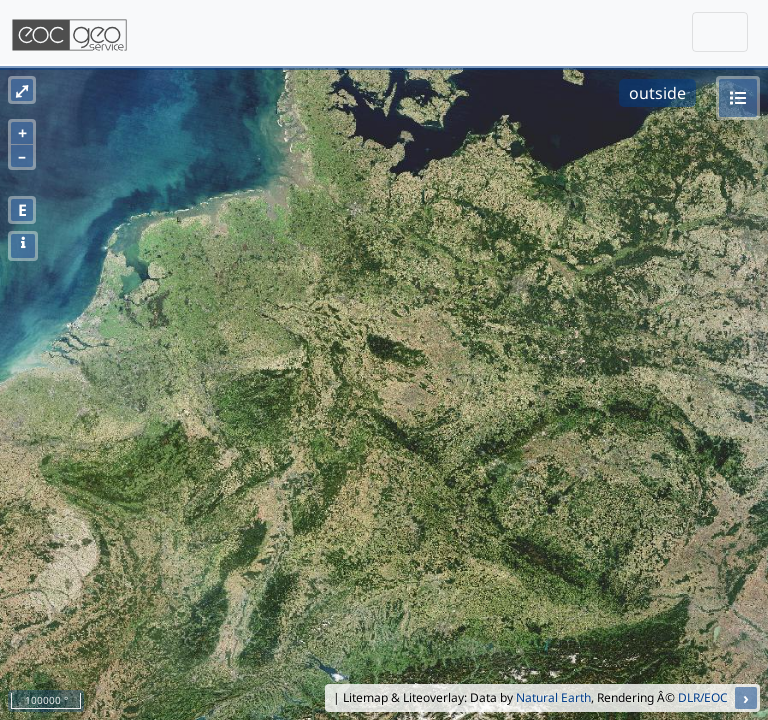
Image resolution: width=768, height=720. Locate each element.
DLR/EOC (703, 697)
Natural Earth (553, 697)
